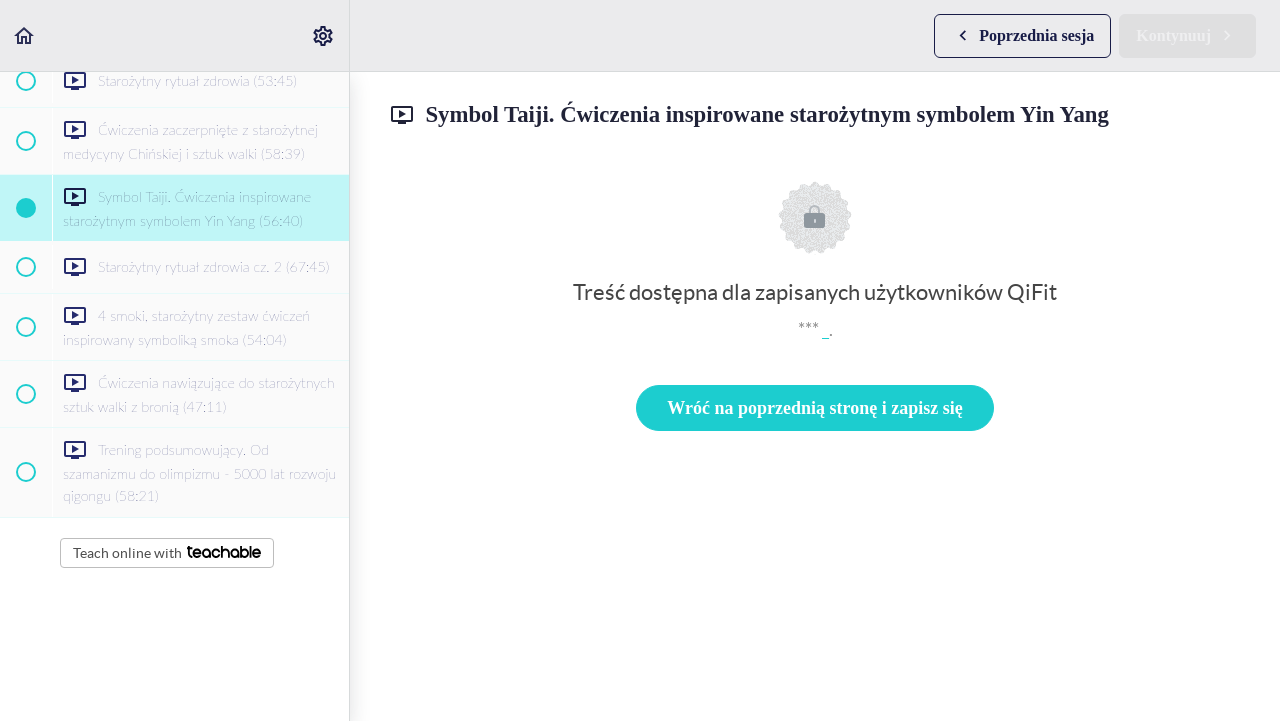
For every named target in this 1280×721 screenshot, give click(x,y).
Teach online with (167, 553)
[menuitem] (324, 35)
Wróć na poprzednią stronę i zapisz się (814, 408)
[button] (25, 35)
